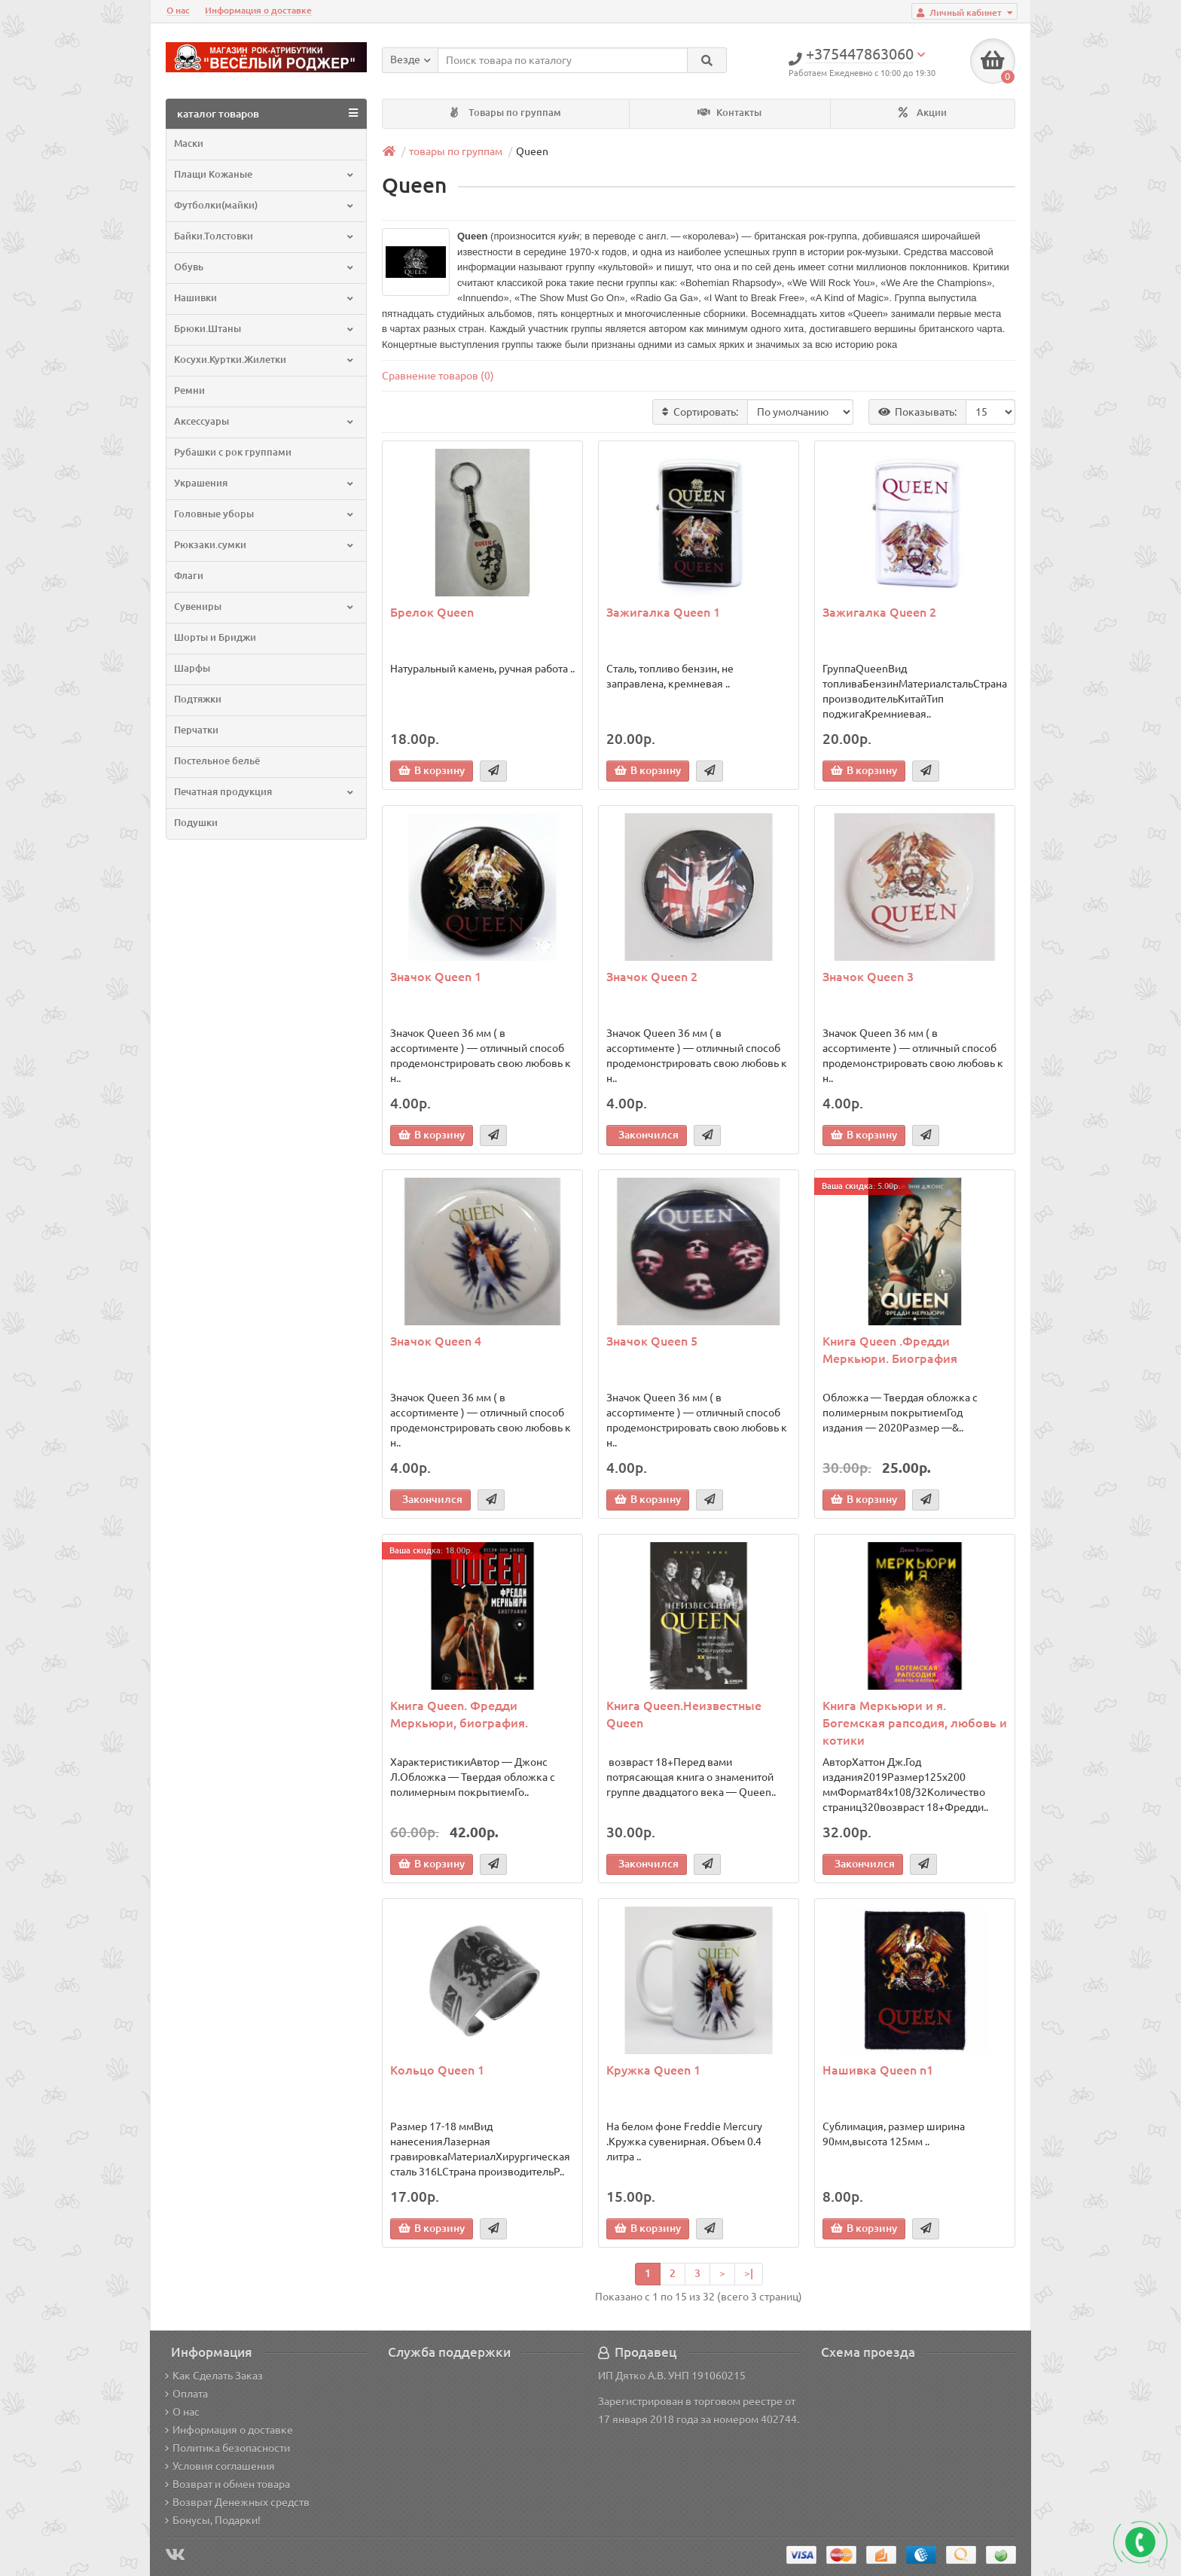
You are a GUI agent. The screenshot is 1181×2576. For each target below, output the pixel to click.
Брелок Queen (432, 612)
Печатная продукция (265, 791)
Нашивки (265, 297)
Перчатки (196, 730)
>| (748, 2273)
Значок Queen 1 (435, 976)
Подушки (196, 822)
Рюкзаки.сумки (265, 544)
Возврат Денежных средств (237, 2502)
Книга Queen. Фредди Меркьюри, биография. (459, 1714)
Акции (923, 112)
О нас (178, 10)
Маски (188, 143)
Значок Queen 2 (651, 976)
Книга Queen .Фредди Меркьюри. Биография (889, 1349)
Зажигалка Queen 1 (663, 612)
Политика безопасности (227, 2448)
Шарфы (192, 668)
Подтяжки (197, 699)
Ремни (189, 390)
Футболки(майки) (265, 205)
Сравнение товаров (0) (438, 376)
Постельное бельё (217, 761)
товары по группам (455, 151)
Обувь (265, 267)
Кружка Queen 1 (653, 2070)
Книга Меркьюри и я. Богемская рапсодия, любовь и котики (914, 1723)
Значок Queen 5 (651, 1341)
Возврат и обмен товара (227, 2484)
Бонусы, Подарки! (213, 2520)
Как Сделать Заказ (214, 2376)
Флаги (188, 575)
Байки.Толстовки (265, 236)
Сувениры (265, 606)
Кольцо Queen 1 (437, 2070)
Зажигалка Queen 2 (879, 612)
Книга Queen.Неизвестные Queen (683, 1714)
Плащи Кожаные (265, 174)
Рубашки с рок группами (232, 452)
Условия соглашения (220, 2466)
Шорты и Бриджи (215, 637)
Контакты (729, 112)
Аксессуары (265, 421)
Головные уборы (265, 514)
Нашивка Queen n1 (877, 2070)
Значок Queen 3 (868, 976)
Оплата (186, 2394)
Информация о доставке (258, 10)
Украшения (265, 483)
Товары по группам (505, 112)
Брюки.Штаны (265, 328)
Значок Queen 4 (435, 1341)
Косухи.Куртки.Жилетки (265, 359)
